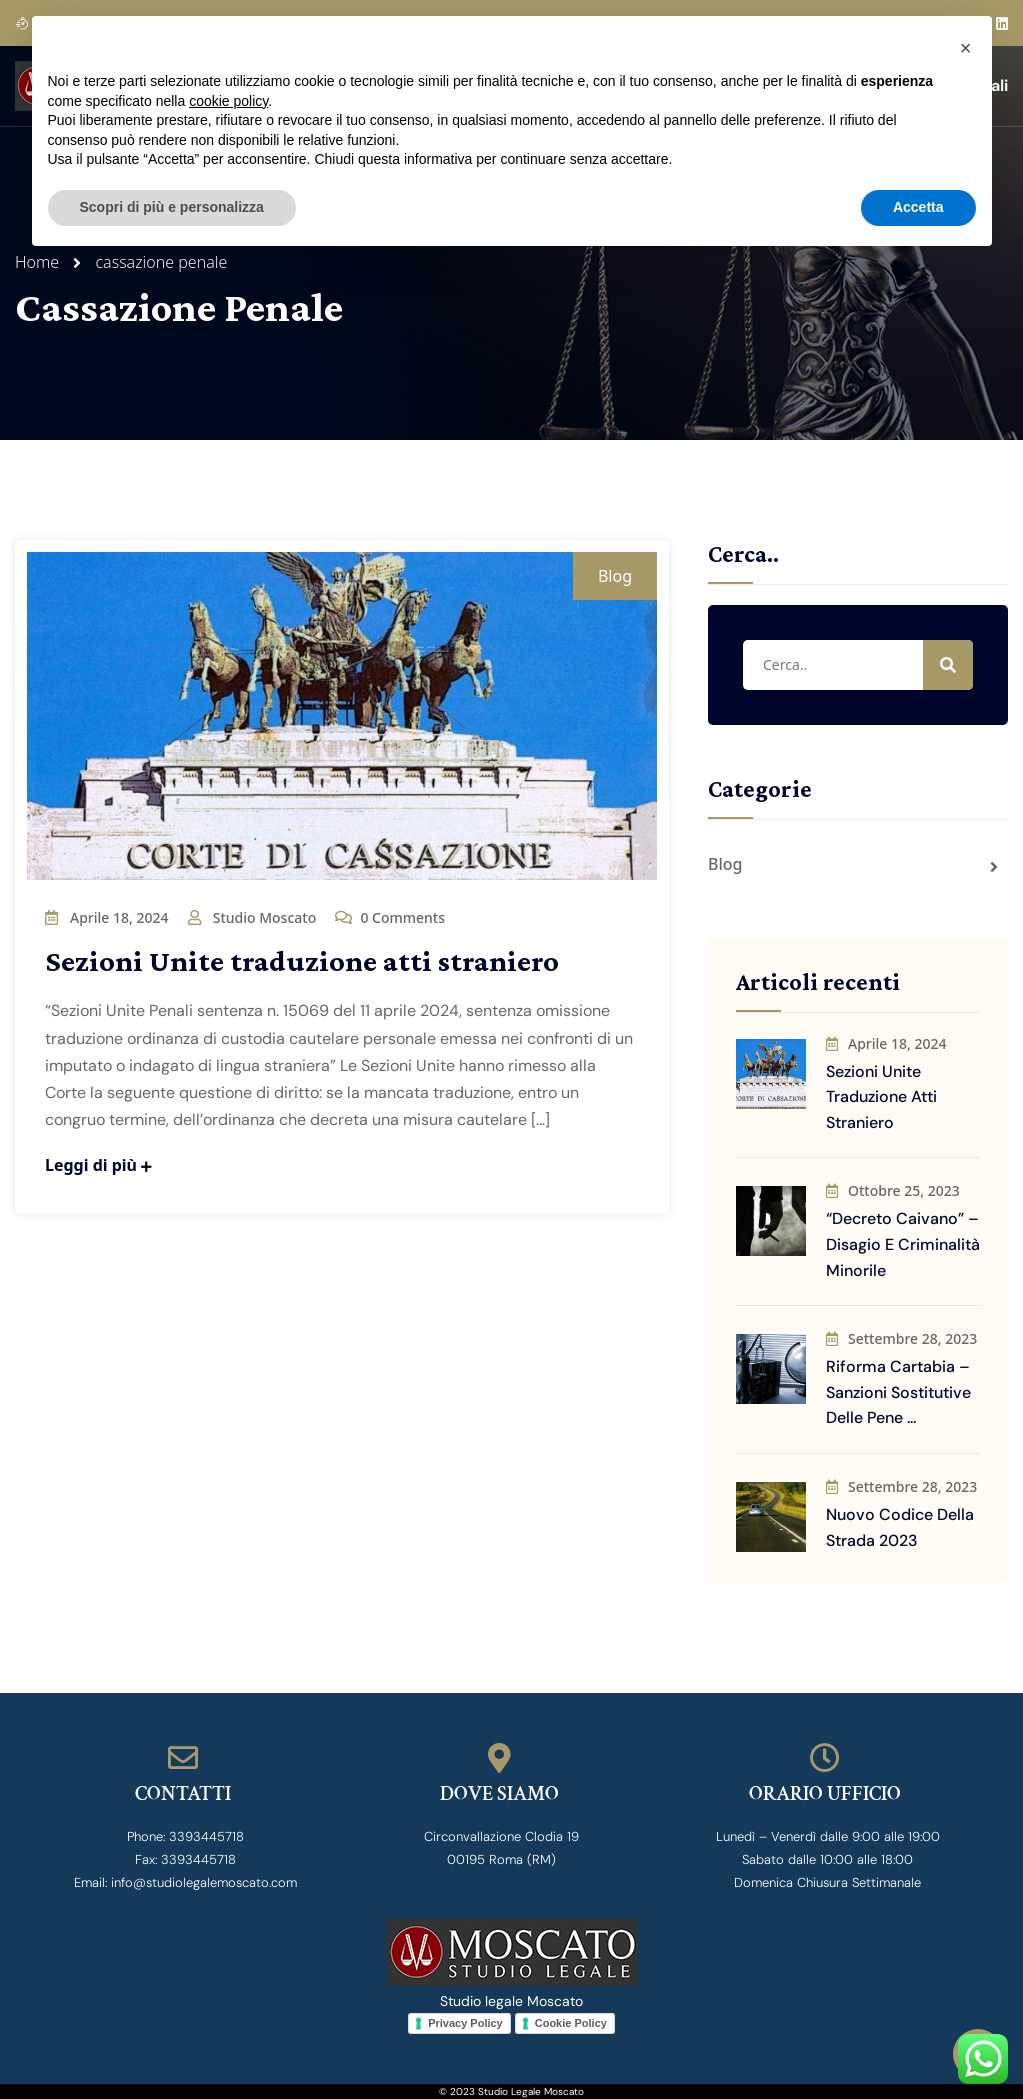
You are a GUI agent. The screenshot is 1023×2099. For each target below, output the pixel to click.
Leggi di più (98, 1165)
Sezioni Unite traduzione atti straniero (302, 960)
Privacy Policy (465, 2023)
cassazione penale (161, 262)
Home (41, 262)
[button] (966, 48)
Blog (615, 576)
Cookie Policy (571, 2023)
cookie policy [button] (228, 101)
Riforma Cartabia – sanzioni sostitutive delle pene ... (898, 1392)
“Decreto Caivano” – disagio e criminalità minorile (903, 1244)
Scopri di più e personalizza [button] (172, 207)
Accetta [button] (918, 207)
